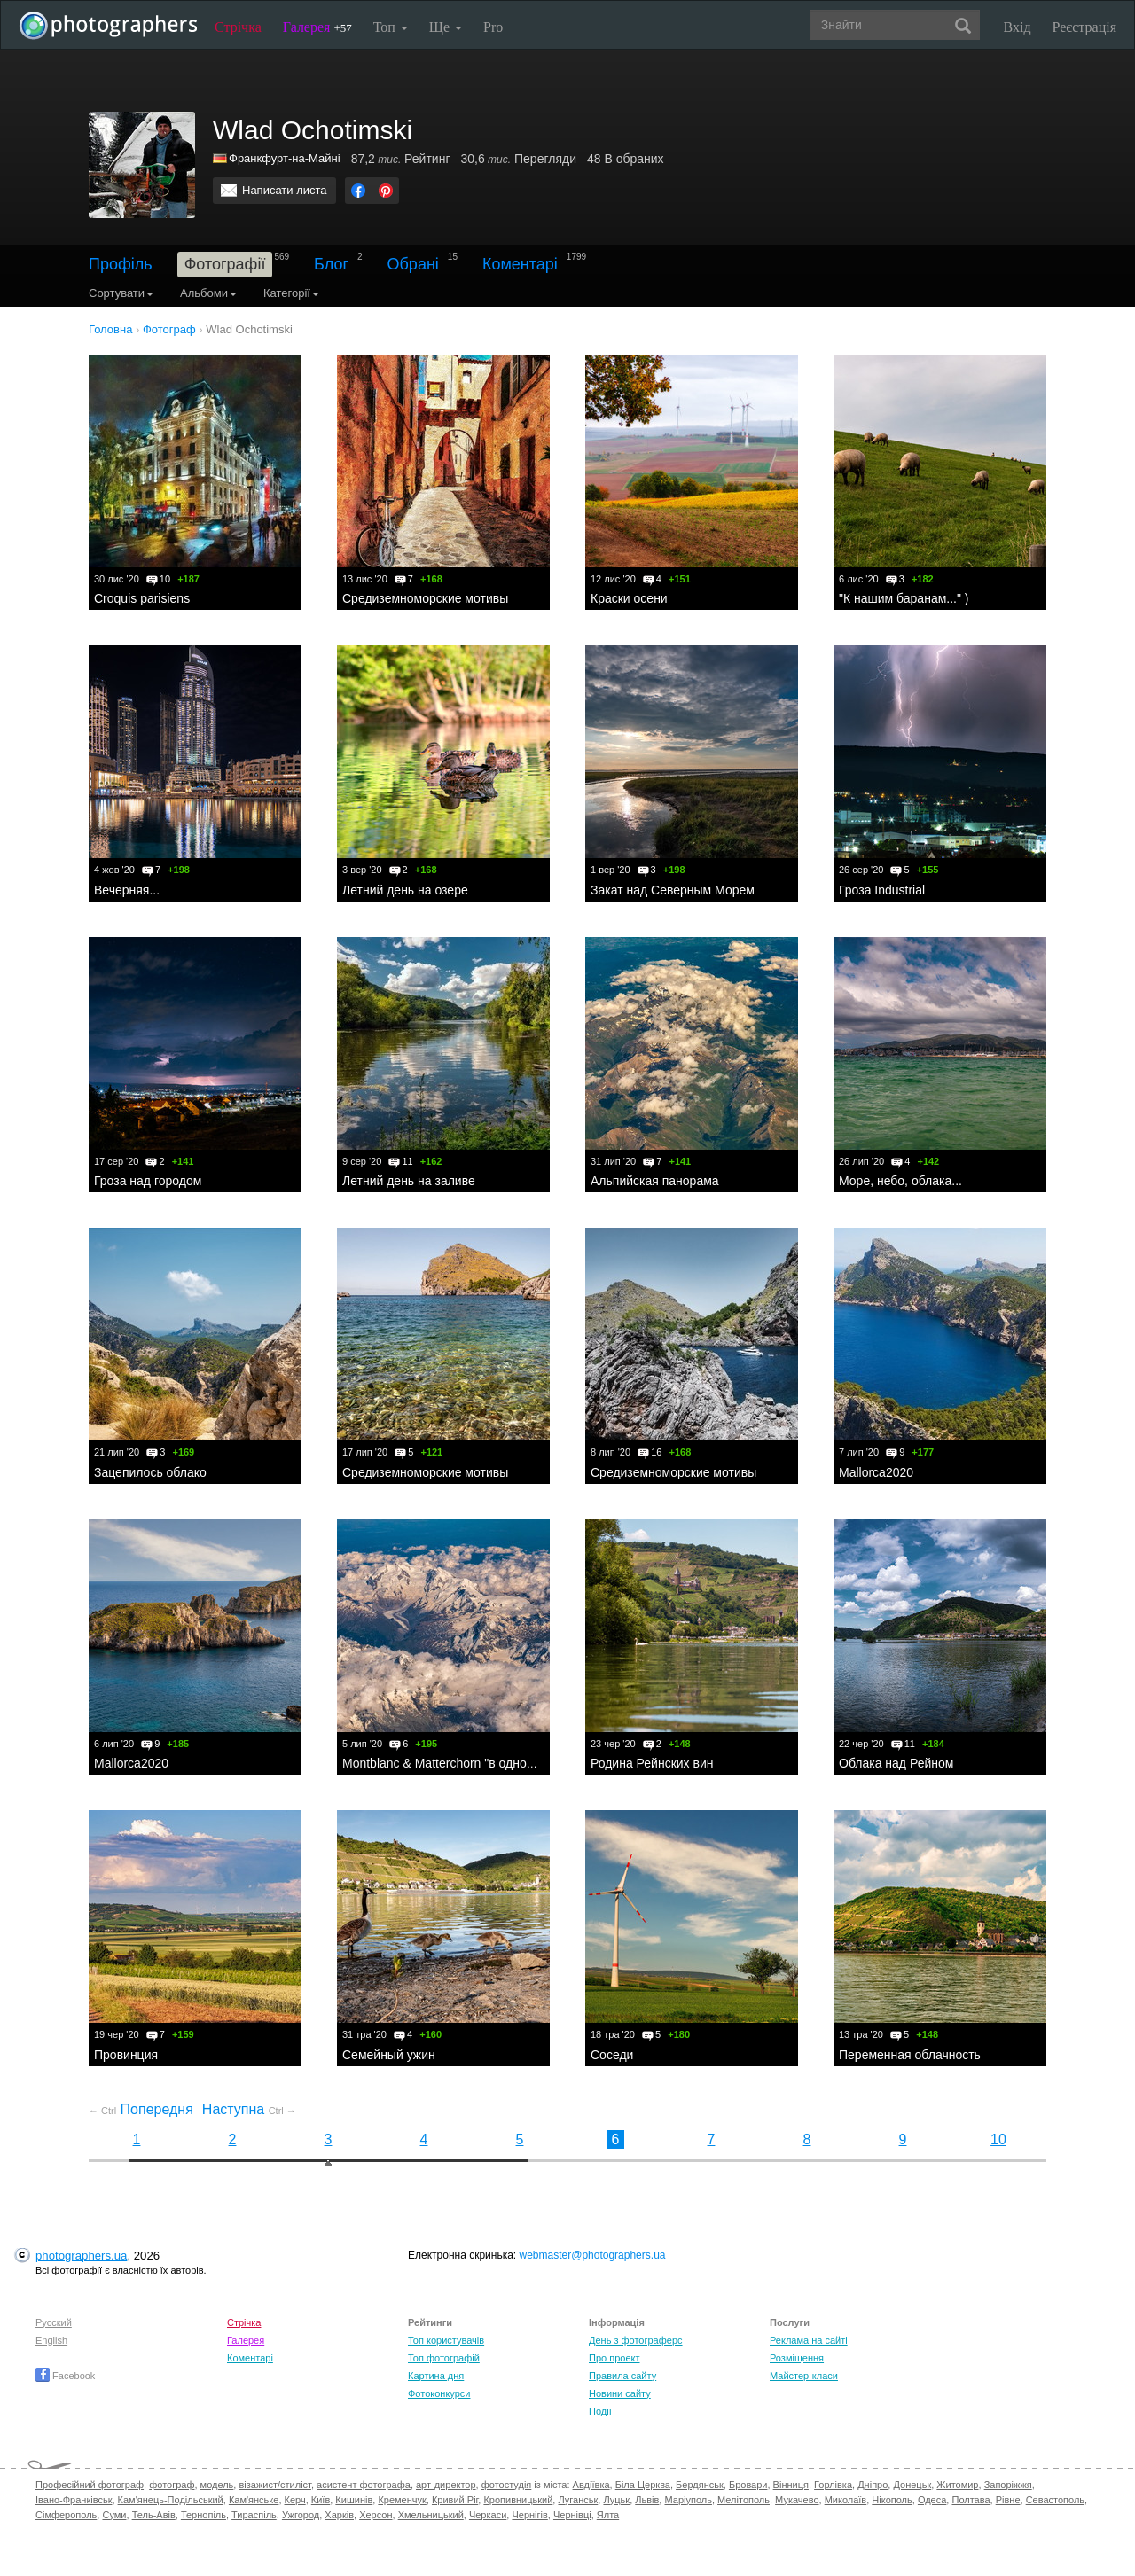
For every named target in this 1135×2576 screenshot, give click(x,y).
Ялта (608, 2515)
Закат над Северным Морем (673, 890)
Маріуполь (687, 2499)
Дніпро (872, 2484)
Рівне (1008, 2499)
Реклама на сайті (809, 2340)
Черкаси (487, 2515)
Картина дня (436, 2375)
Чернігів (529, 2515)
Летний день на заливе (408, 1181)
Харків (339, 2515)
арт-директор (446, 2484)
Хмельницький (431, 2515)
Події (600, 2411)
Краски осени (629, 598)
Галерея (317, 27)
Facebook (65, 2375)
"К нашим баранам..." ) (904, 598)
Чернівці (572, 2515)
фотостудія (506, 2484)
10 (998, 2139)
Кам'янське (254, 2499)
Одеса (932, 2499)
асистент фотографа (364, 2484)
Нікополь (892, 2499)
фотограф (171, 2484)
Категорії (291, 293)
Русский (53, 2322)
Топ (390, 27)
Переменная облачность (910, 2055)
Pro (493, 27)
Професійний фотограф (89, 2484)
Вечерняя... (127, 890)
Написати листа (284, 190)
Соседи (612, 2055)
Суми (114, 2515)
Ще (445, 27)
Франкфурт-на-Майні (284, 158)
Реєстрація (1084, 27)
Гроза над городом (147, 1181)
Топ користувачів (446, 2340)
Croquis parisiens (142, 598)
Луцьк (616, 2499)
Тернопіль (203, 2515)
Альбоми (208, 293)
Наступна (249, 2109)
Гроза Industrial (882, 890)
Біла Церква (642, 2484)
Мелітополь (743, 2499)
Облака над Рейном (896, 1763)
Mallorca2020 (876, 1472)
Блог (331, 264)
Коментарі (520, 264)
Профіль (121, 264)
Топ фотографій (444, 2358)
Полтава (970, 2499)
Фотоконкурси (439, 2393)
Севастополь (1055, 2499)
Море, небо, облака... (900, 1181)
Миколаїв (846, 2499)
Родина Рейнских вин (652, 1763)
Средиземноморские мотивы (425, 598)
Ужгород (300, 2515)
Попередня (141, 2109)
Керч (295, 2499)
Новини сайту (620, 2393)
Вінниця (791, 2484)
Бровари (748, 2484)
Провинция (126, 2055)
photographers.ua (81, 2255)
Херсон (375, 2515)
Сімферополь (66, 2515)
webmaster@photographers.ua (593, 2255)
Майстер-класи (804, 2375)
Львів (647, 2499)
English (51, 2340)
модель (217, 2484)
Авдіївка (591, 2484)
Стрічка (238, 27)
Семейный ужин (388, 2055)
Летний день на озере (405, 890)
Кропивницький (517, 2499)
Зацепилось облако (150, 1472)
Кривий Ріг (455, 2499)
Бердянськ (700, 2484)
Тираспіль (254, 2515)
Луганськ (578, 2499)
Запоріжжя (1008, 2484)
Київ (320, 2499)
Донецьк (912, 2484)
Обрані (413, 264)
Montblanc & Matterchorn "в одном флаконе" (467, 1763)
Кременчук (402, 2499)
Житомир (957, 2484)
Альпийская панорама (655, 1181)
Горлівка (833, 2484)
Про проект (614, 2358)
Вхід (1017, 27)
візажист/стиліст (274, 2484)
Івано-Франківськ (73, 2499)
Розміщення (797, 2358)
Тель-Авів (154, 2515)
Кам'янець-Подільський (170, 2499)
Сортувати (121, 293)
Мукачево (796, 2499)
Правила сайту (622, 2375)
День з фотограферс (636, 2340)
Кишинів (353, 2499)
